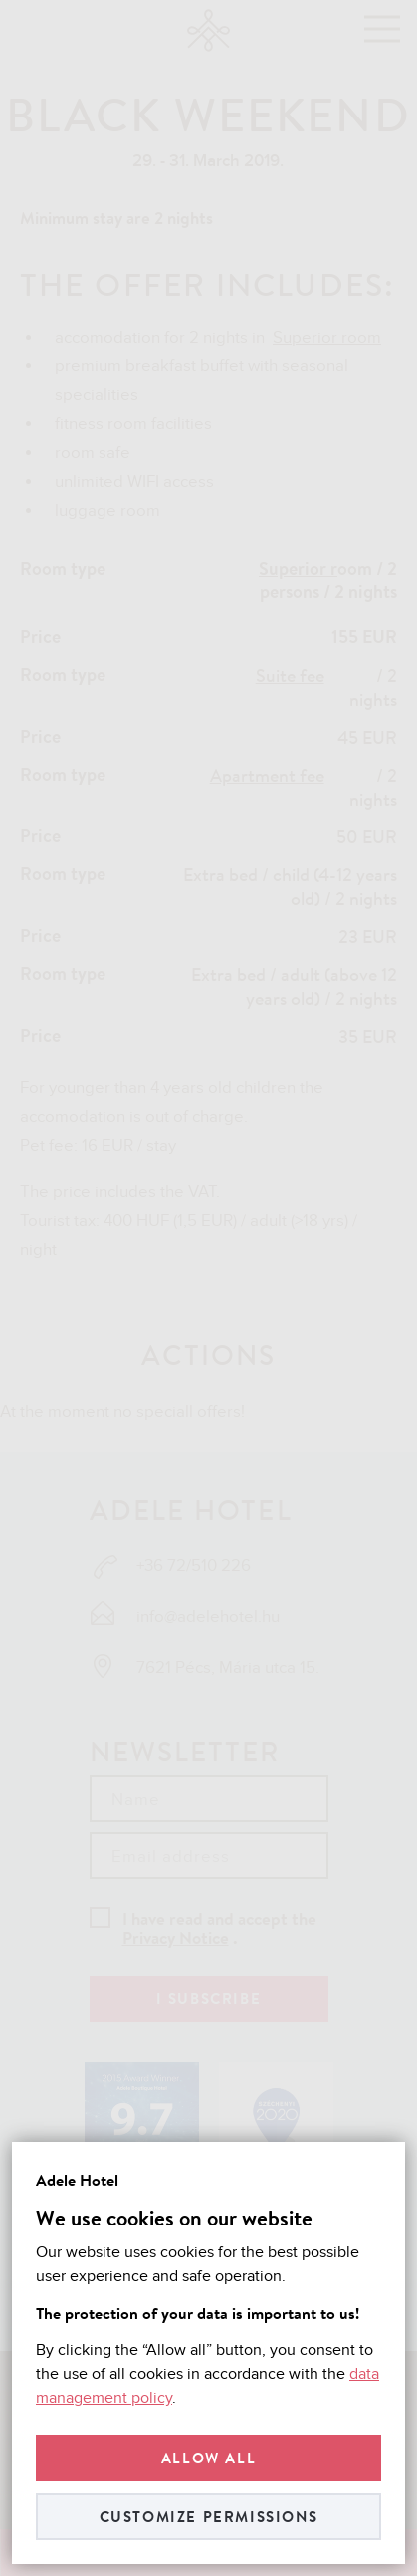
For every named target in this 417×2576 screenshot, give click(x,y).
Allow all (208, 2458)
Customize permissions (209, 2516)
